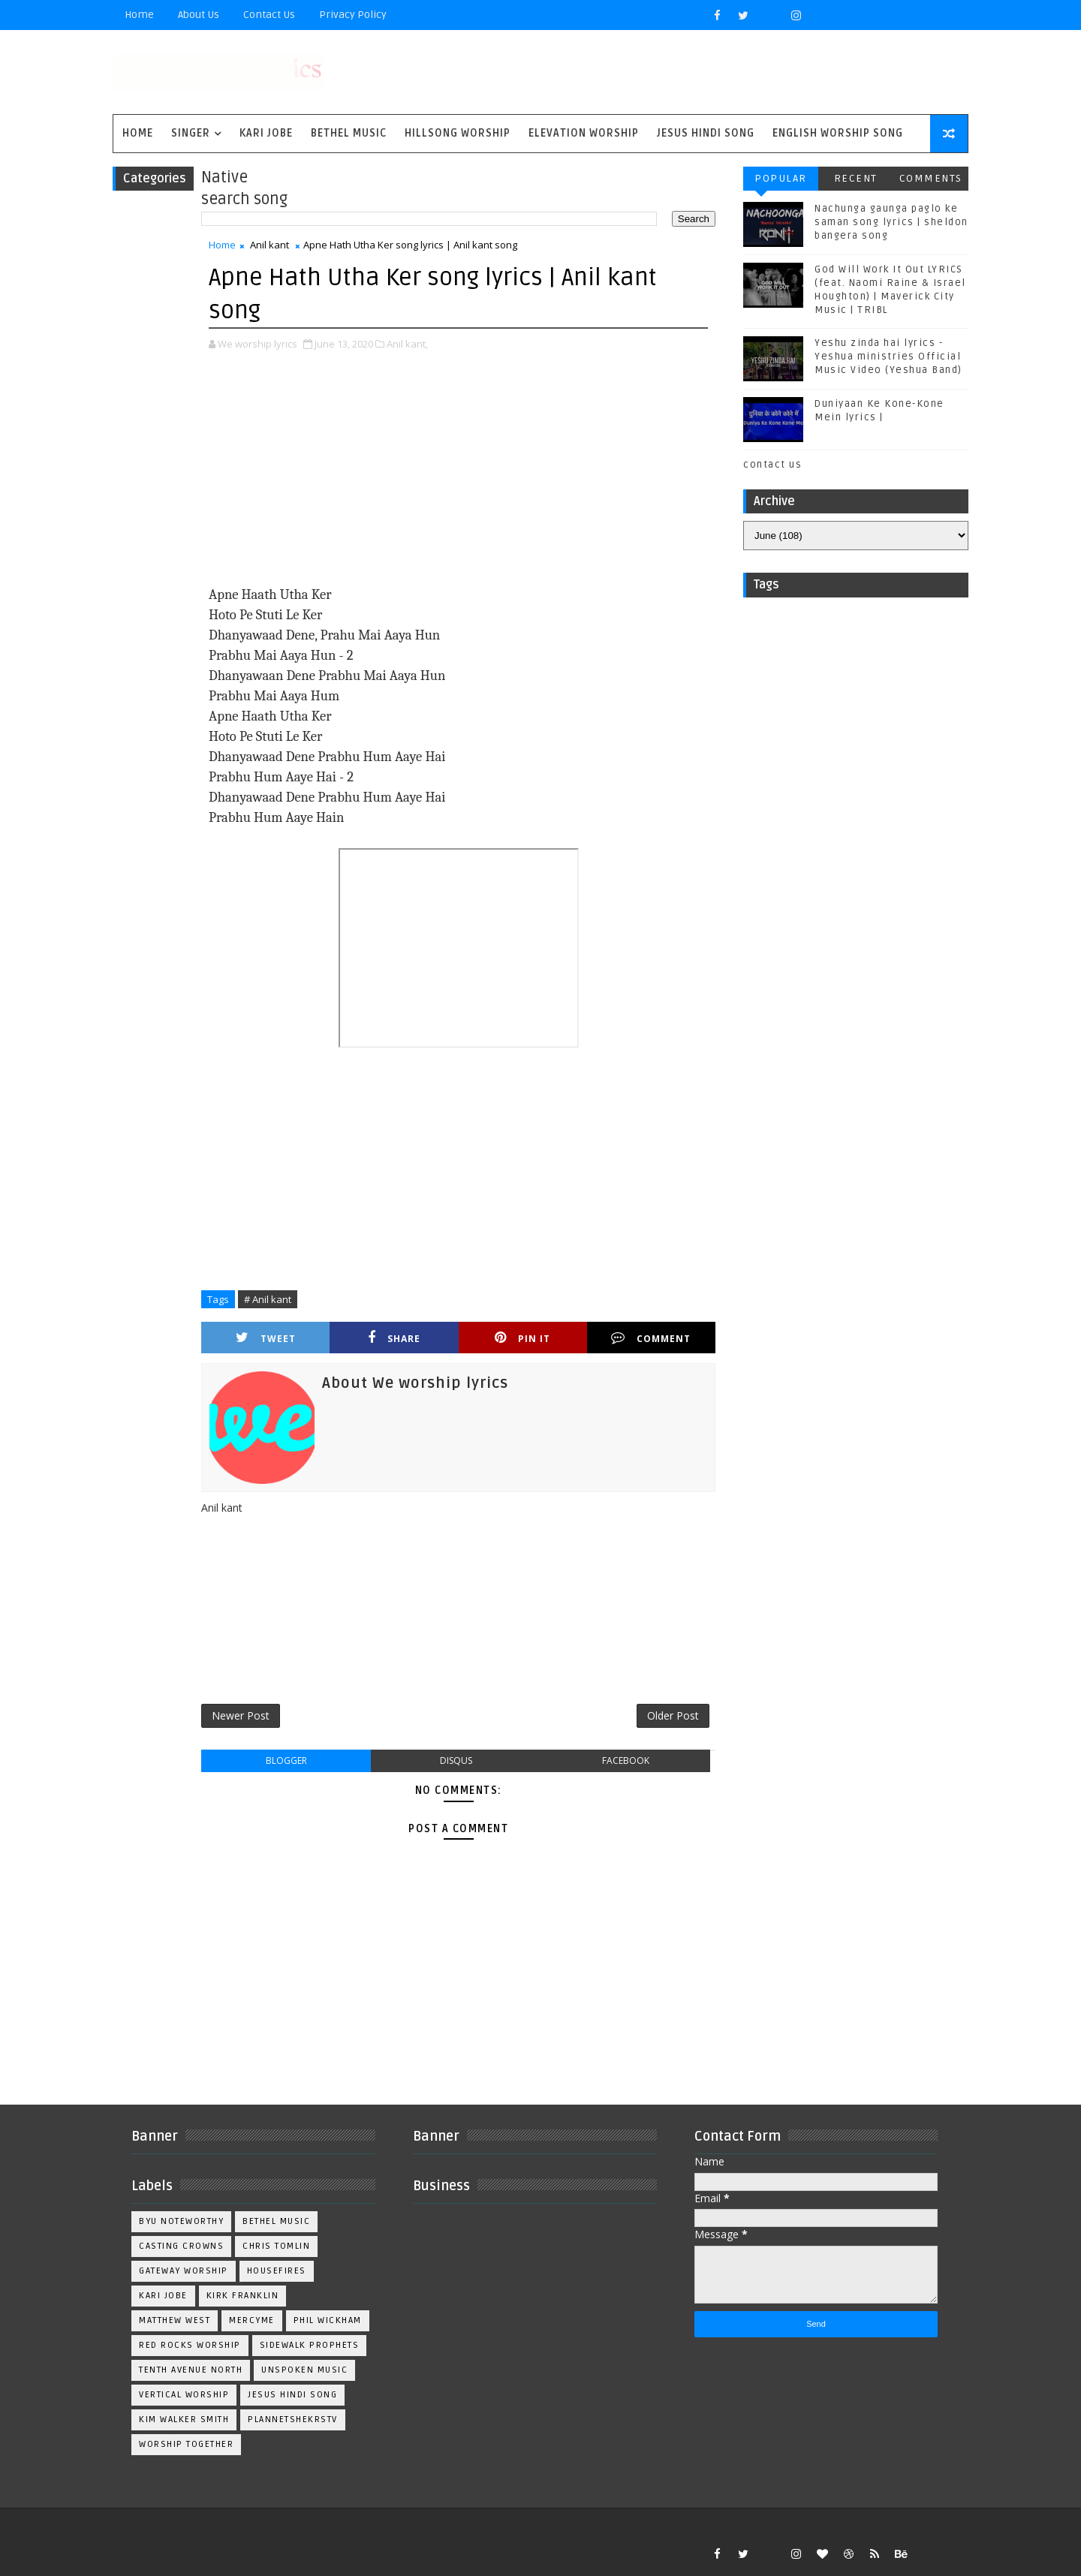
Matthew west (174, 2320)
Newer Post (240, 1715)
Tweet (266, 1338)
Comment (651, 1338)
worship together (186, 2444)
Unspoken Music (304, 2370)
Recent (856, 178)
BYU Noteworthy (181, 2221)
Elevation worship (583, 133)
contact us (772, 465)
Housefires (276, 2271)
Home (139, 14)
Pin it (522, 1338)
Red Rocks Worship (190, 2345)
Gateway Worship (183, 2271)
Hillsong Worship (457, 133)
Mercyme (252, 2320)
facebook (625, 1760)
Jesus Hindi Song (705, 133)
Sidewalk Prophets (310, 2345)
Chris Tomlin (276, 2246)
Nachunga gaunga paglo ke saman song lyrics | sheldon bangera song (891, 222)
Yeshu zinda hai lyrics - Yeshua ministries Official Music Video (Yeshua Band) (888, 356)
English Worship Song (837, 133)
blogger (286, 1760)
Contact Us (269, 14)
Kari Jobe (266, 133)
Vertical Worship (184, 2394)
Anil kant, (407, 344)
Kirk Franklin (242, 2295)
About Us (198, 14)
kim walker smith (184, 2419)
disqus (456, 1760)
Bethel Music (349, 133)
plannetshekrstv (293, 2419)
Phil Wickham (328, 2320)
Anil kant (269, 244)
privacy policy (353, 14)
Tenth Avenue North (190, 2370)
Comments (930, 178)
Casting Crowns (181, 2246)
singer (190, 133)
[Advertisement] (458, 480)
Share (394, 1338)
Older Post (673, 1715)
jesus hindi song (292, 2394)
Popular (780, 178)
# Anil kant (267, 1299)
